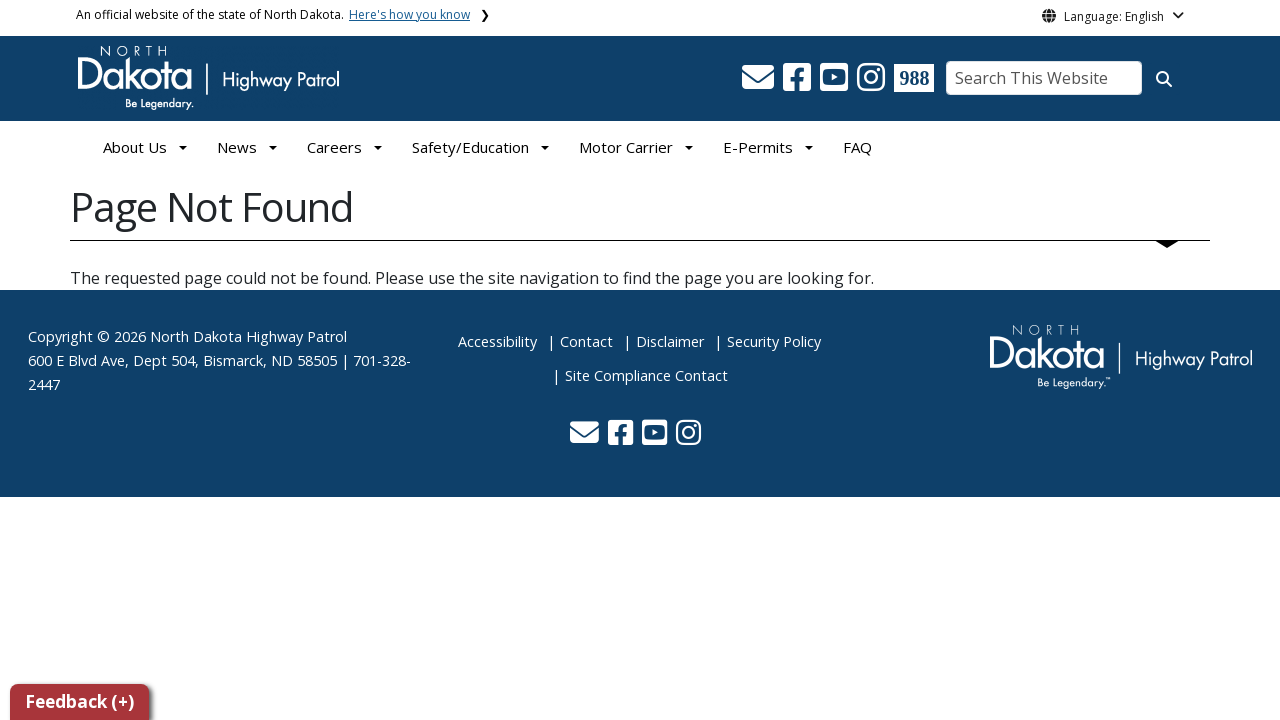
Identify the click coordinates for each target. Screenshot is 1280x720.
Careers (334, 147)
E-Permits (758, 147)
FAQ (857, 147)
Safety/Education (470, 147)
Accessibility (497, 341)
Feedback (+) (79, 701)
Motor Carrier (626, 147)
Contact (586, 341)
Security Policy (774, 341)
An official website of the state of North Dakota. (273, 14)
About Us (135, 147)
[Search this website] (1164, 79)
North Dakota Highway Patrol (248, 336)
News (237, 147)
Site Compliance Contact (646, 375)
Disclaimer (670, 341)
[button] (760, 83)
